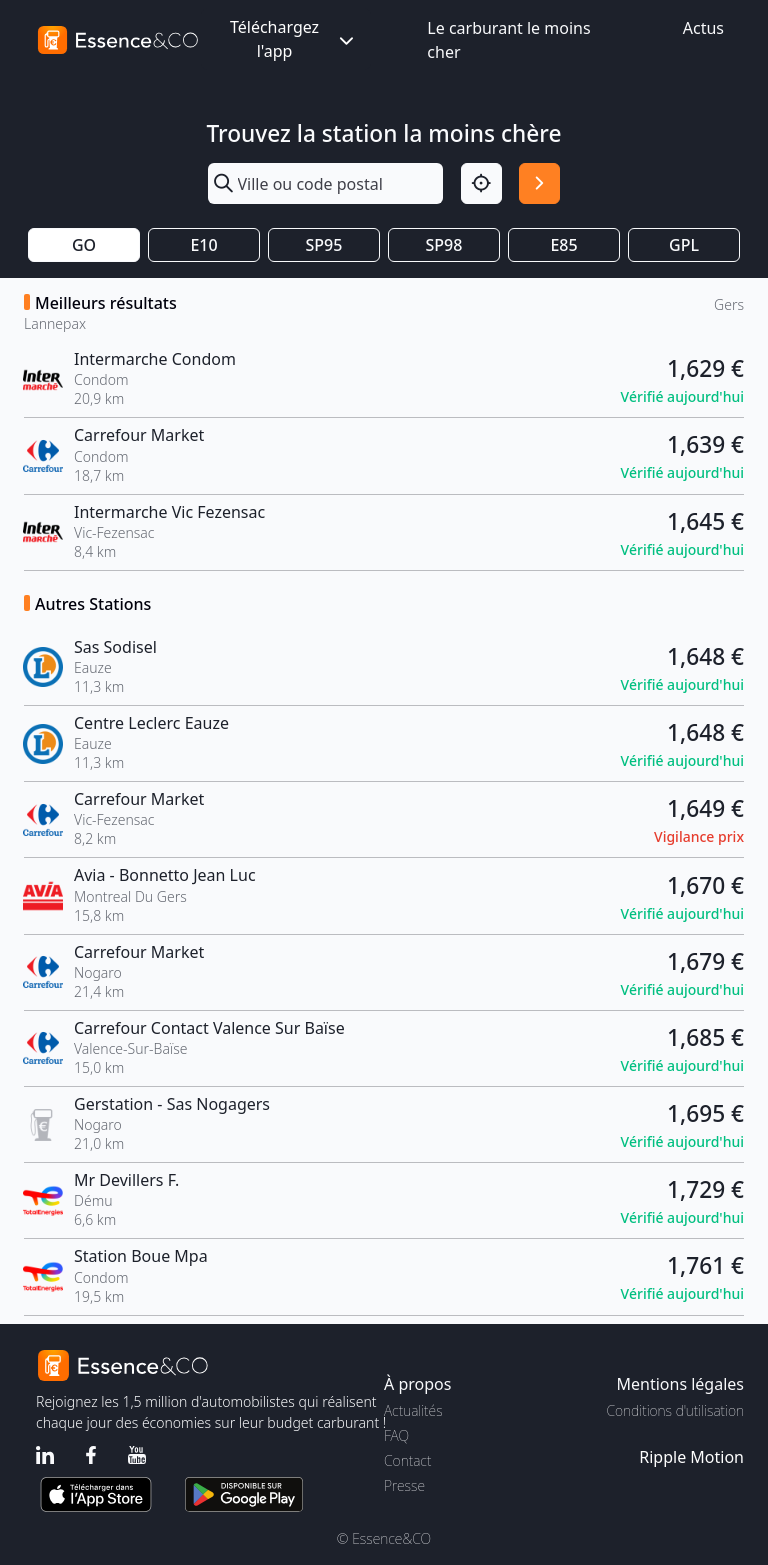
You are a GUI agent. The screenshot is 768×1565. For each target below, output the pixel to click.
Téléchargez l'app (294, 39)
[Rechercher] (539, 183)
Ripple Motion (691, 1457)
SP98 (444, 245)
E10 (203, 245)
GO (84, 245)
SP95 (324, 245)
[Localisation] (481, 183)
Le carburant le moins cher (508, 40)
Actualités (413, 1410)
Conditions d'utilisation (675, 1410)
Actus (703, 28)
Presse (404, 1485)
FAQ (396, 1435)
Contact (407, 1460)
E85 (563, 245)
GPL (684, 245)
